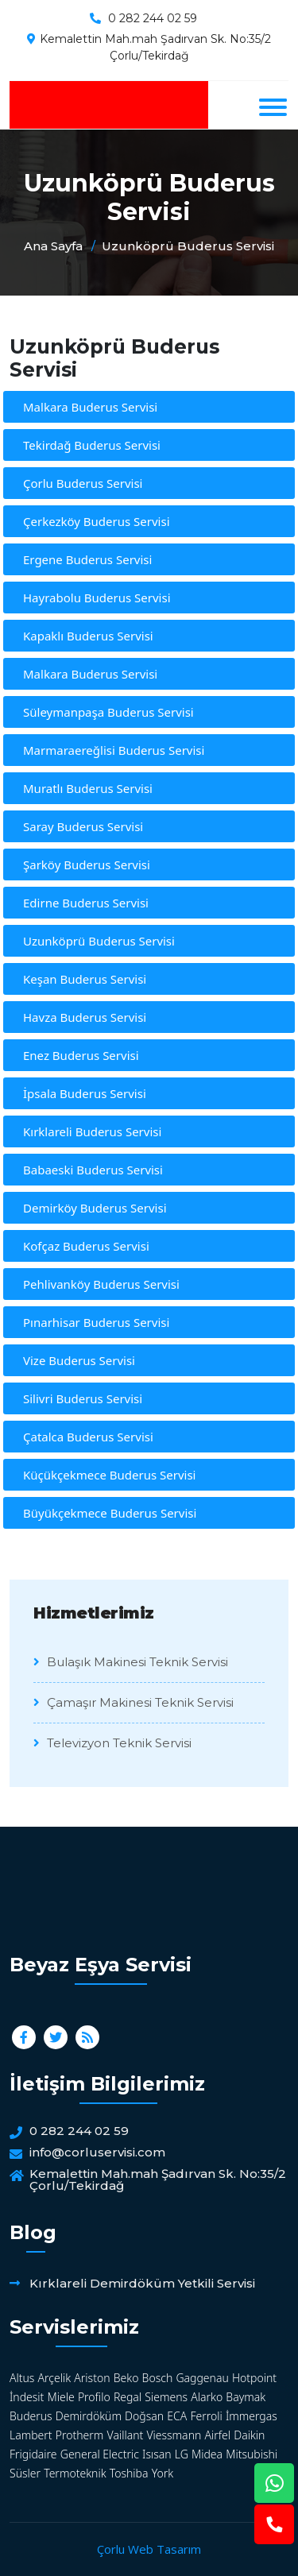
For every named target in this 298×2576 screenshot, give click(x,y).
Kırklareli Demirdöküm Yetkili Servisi (142, 2283)
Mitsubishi (251, 2454)
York (162, 2473)
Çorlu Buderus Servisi (82, 483)
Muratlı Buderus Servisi (88, 788)
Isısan (157, 2454)
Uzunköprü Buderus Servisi (188, 245)
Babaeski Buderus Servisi (93, 1170)
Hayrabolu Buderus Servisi (97, 597)
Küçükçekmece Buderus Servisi (109, 1475)
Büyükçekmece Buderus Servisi (109, 1513)
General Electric (99, 2454)
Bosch (157, 2377)
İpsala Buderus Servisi (84, 1093)
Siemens (166, 2396)
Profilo (94, 2396)
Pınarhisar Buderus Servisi (96, 1322)
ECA (177, 2415)
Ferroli (206, 2415)
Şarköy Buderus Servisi (86, 864)
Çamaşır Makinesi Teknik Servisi (133, 1702)
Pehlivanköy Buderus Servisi (101, 1284)
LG (181, 2454)
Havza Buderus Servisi (84, 1017)
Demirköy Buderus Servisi (95, 1208)
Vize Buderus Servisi (79, 1360)
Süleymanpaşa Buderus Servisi (108, 712)
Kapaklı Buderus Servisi (88, 636)
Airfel (217, 2435)
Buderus (31, 2415)
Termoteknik (75, 2473)
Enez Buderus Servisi (81, 1055)
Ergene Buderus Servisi (87, 559)
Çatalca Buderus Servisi (88, 1437)
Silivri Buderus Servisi (82, 1398)
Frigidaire (33, 2454)
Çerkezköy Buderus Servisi (96, 521)
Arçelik (55, 2377)
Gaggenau (202, 2377)
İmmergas (251, 2415)
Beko (126, 2377)
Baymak (245, 2396)
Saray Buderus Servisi (83, 826)
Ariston (92, 2377)
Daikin (249, 2435)
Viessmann (173, 2435)
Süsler (25, 2473)
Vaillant (125, 2435)
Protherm (80, 2435)
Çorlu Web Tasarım (149, 2549)
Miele (61, 2396)
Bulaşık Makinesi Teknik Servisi (130, 1661)
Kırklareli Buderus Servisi (92, 1131)
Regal (127, 2396)
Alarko (207, 2396)
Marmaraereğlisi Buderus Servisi (113, 750)
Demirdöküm (89, 2415)
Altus (22, 2377)
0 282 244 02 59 (152, 18)
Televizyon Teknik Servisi (112, 1742)
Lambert (31, 2435)
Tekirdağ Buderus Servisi (92, 445)
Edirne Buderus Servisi (86, 903)
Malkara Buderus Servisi (90, 407)
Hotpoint (254, 2377)
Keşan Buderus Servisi (84, 979)
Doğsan (144, 2415)
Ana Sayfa (53, 245)
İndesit (27, 2396)
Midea (207, 2454)
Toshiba (129, 2473)
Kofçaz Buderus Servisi (86, 1246)
